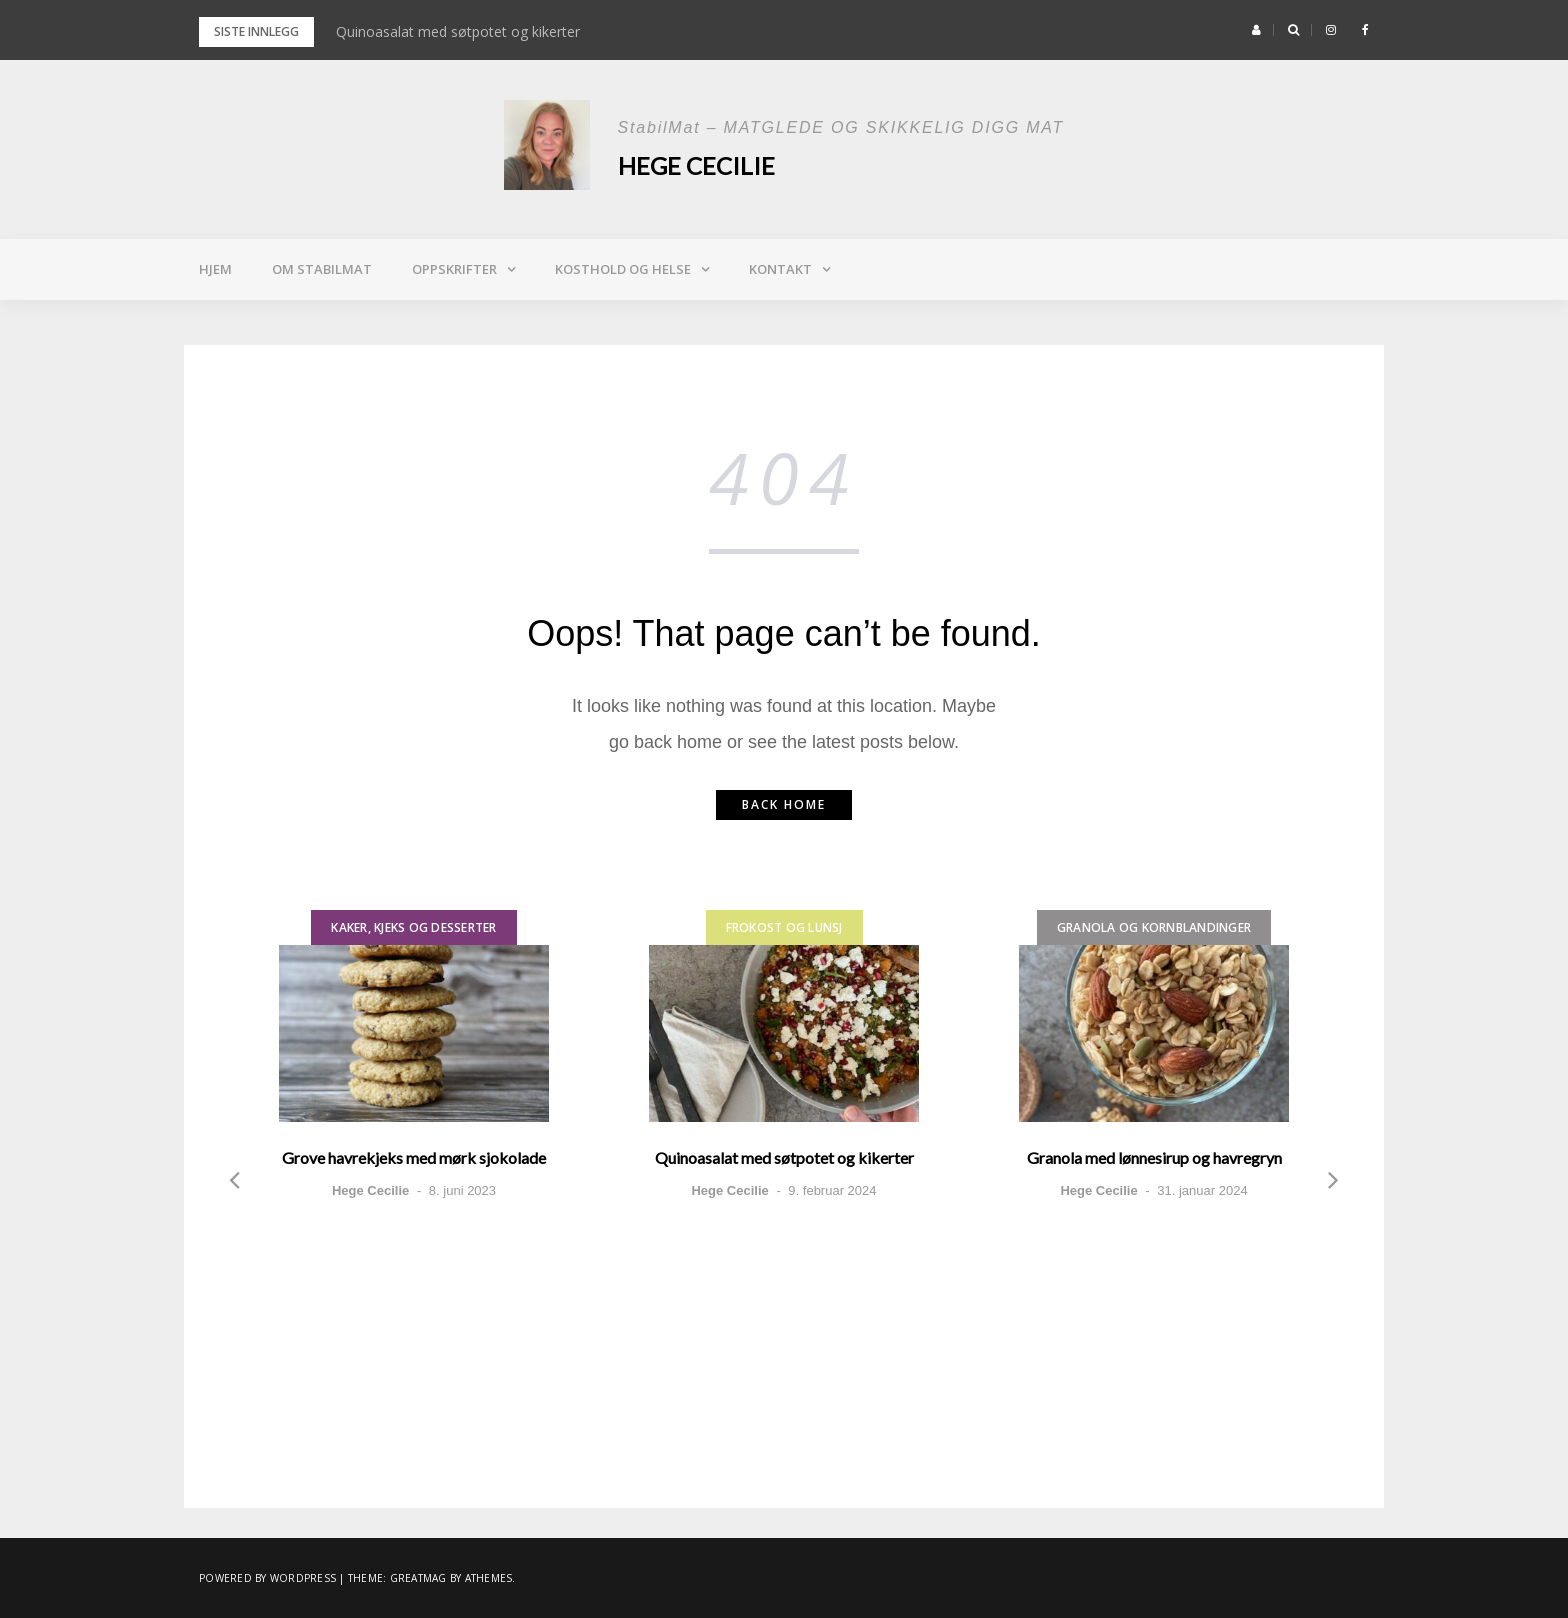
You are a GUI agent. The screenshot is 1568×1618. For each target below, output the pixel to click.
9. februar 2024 (832, 1190)
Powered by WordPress (267, 1578)
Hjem (215, 269)
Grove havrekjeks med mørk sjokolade (414, 1157)
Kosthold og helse (623, 269)
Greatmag (418, 1578)
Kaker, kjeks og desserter (413, 927)
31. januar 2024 (1202, 1190)
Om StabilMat (322, 269)
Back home (784, 804)
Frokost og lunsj (784, 927)
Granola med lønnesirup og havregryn (1154, 1157)
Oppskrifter (454, 269)
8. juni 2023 (462, 1190)
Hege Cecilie (696, 165)
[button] (1256, 30)
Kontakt (780, 269)
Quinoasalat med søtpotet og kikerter (458, 31)
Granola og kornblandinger (1154, 927)
